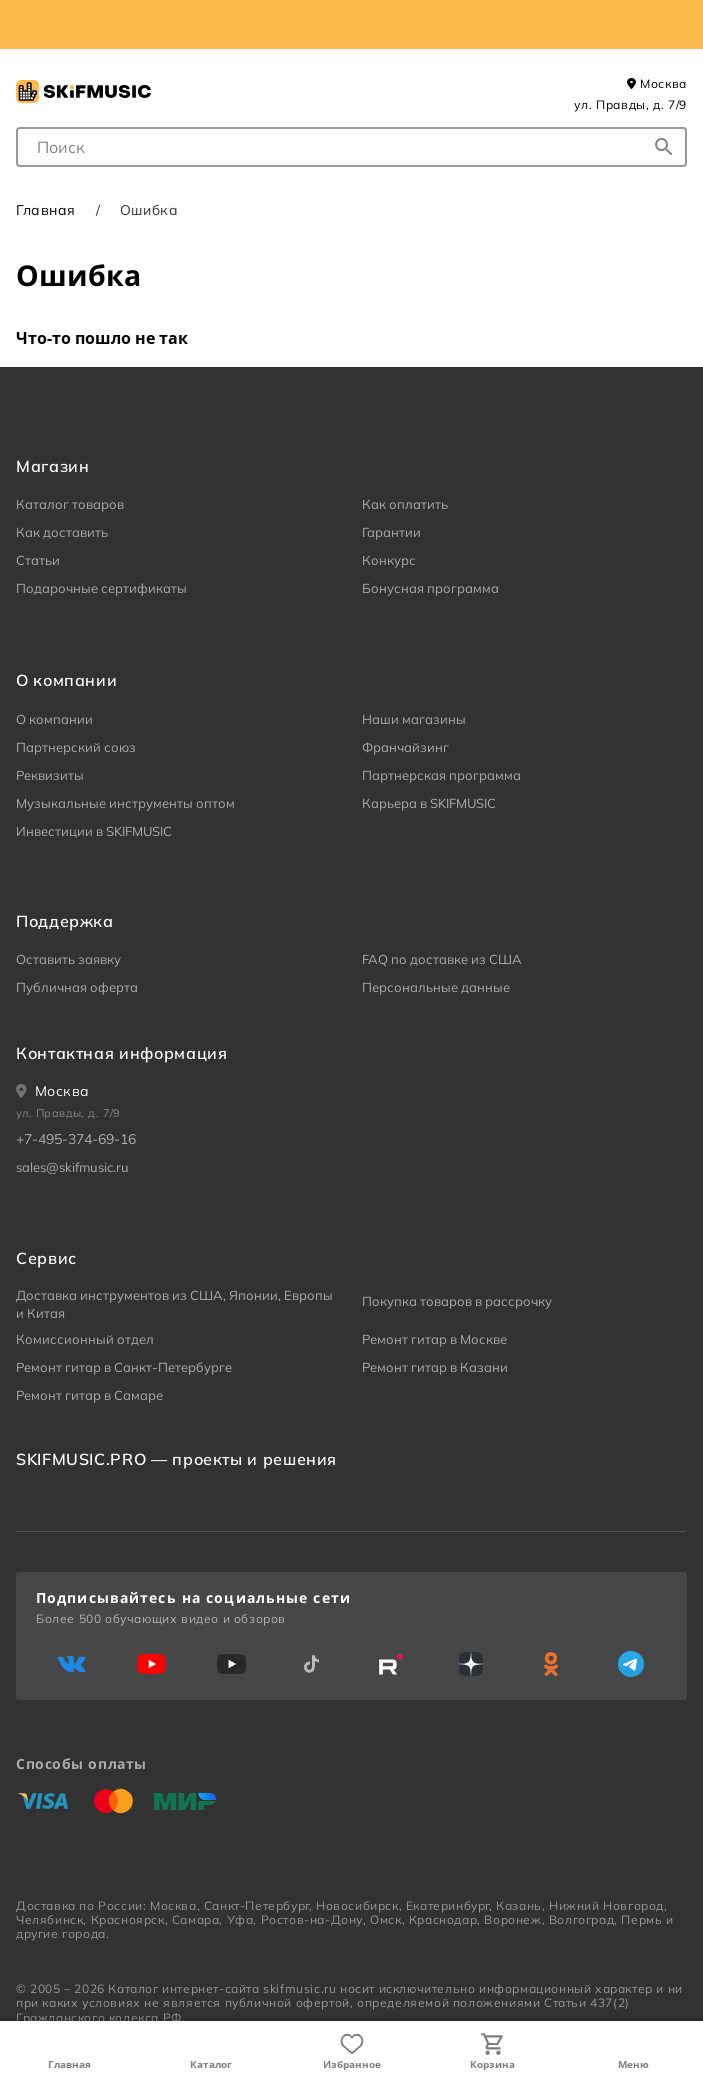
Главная (69, 2064)
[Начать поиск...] (664, 147)
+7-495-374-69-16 (76, 1139)
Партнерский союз (76, 747)
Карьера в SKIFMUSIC (429, 803)
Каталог (211, 2064)
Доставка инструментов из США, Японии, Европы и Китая (174, 1304)
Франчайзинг (405, 747)
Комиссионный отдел (85, 1339)
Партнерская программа (441, 775)
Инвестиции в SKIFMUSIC (94, 831)
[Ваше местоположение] (53, 1091)
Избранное (352, 2064)
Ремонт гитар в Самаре (89, 1395)
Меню (633, 2064)
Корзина (492, 2064)
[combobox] (351, 147)
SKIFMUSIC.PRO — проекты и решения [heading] (176, 1459)
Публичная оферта (77, 987)
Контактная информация (121, 1053)
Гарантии (391, 532)
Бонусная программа (430, 588)
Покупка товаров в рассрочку (457, 1301)
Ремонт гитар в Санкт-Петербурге (124, 1367)
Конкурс (389, 560)
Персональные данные (436, 987)
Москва (657, 83)
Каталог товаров (70, 504)
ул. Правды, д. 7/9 (630, 104)
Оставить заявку (68, 959)
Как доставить (62, 532)
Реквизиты (50, 775)
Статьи (38, 560)
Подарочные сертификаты (101, 588)
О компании (54, 719)
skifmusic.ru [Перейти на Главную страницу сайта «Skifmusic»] (299, 1988)
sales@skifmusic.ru (72, 1167)
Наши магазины (414, 719)
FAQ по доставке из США (442, 959)
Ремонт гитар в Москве (434, 1339)
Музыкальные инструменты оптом (125, 803)
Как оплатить (405, 504)
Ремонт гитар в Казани (435, 1367)
